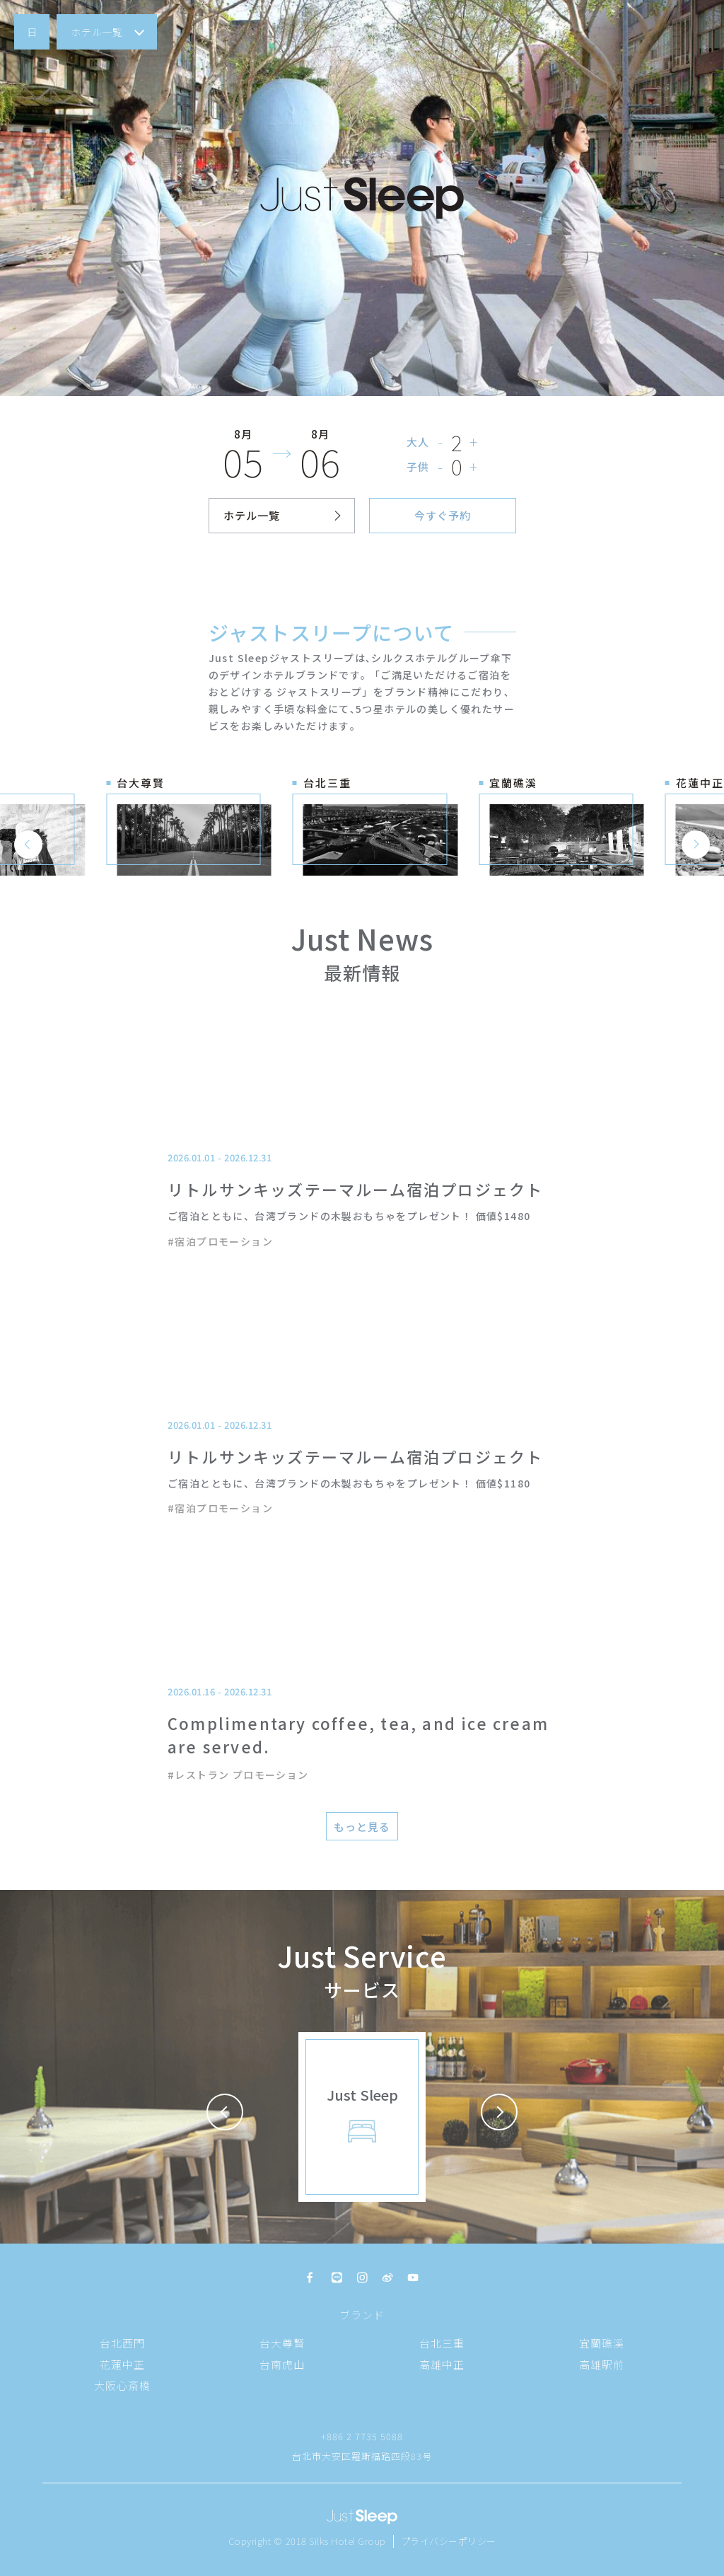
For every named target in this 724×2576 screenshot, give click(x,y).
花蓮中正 (122, 2364)
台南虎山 (282, 2364)
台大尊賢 (282, 2343)
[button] (31, 32)
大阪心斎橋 (122, 2385)
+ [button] (474, 442)
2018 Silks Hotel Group (336, 2541)
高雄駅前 (601, 2364)
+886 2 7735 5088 (362, 2436)
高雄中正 (442, 2364)
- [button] (441, 442)
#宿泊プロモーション (220, 1241)
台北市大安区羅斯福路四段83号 (362, 2456)
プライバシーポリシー (448, 2541)
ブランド (362, 2314)
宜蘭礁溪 (601, 2343)
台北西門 (122, 2343)
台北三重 (442, 2343)
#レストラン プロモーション (238, 1775)
